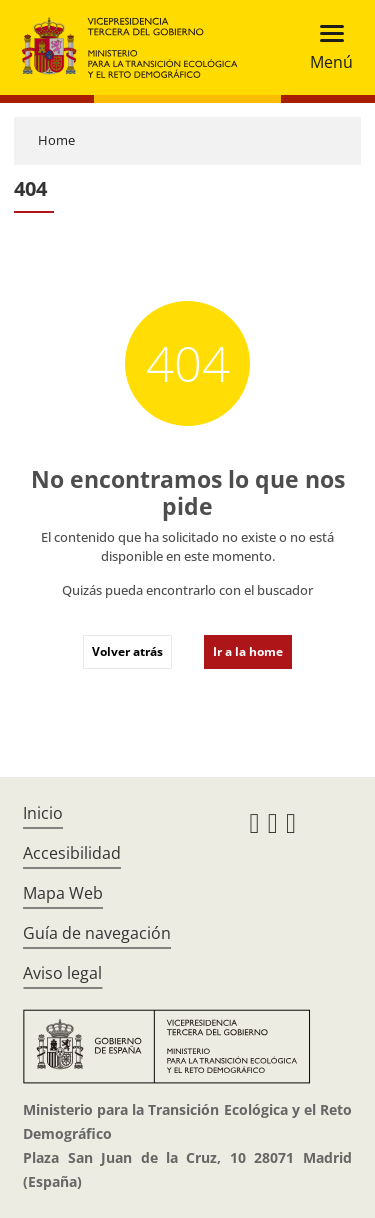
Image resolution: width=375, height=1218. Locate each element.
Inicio (43, 813)
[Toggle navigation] (325, 47)
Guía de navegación (97, 933)
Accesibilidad (72, 853)
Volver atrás (127, 651)
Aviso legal (62, 973)
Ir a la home (248, 651)
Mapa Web (63, 893)
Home (56, 140)
